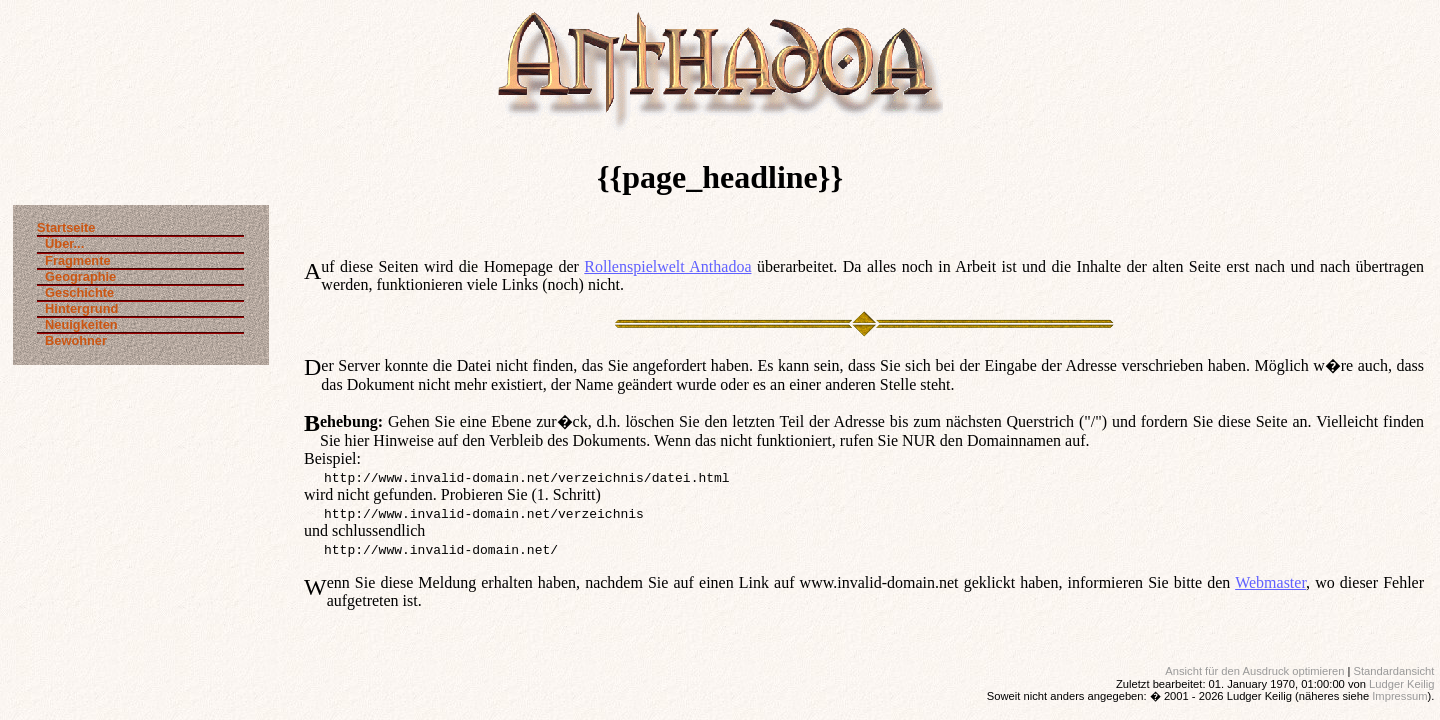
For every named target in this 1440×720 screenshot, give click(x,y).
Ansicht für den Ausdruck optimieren (1254, 671)
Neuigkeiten (77, 324)
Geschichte (75, 292)
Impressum (1399, 696)
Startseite (66, 228)
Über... (60, 243)
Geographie (76, 276)
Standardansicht (1394, 671)
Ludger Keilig (1401, 684)
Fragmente (73, 260)
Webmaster (1270, 582)
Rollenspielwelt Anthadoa (667, 266)
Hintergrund (77, 308)
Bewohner (72, 340)
